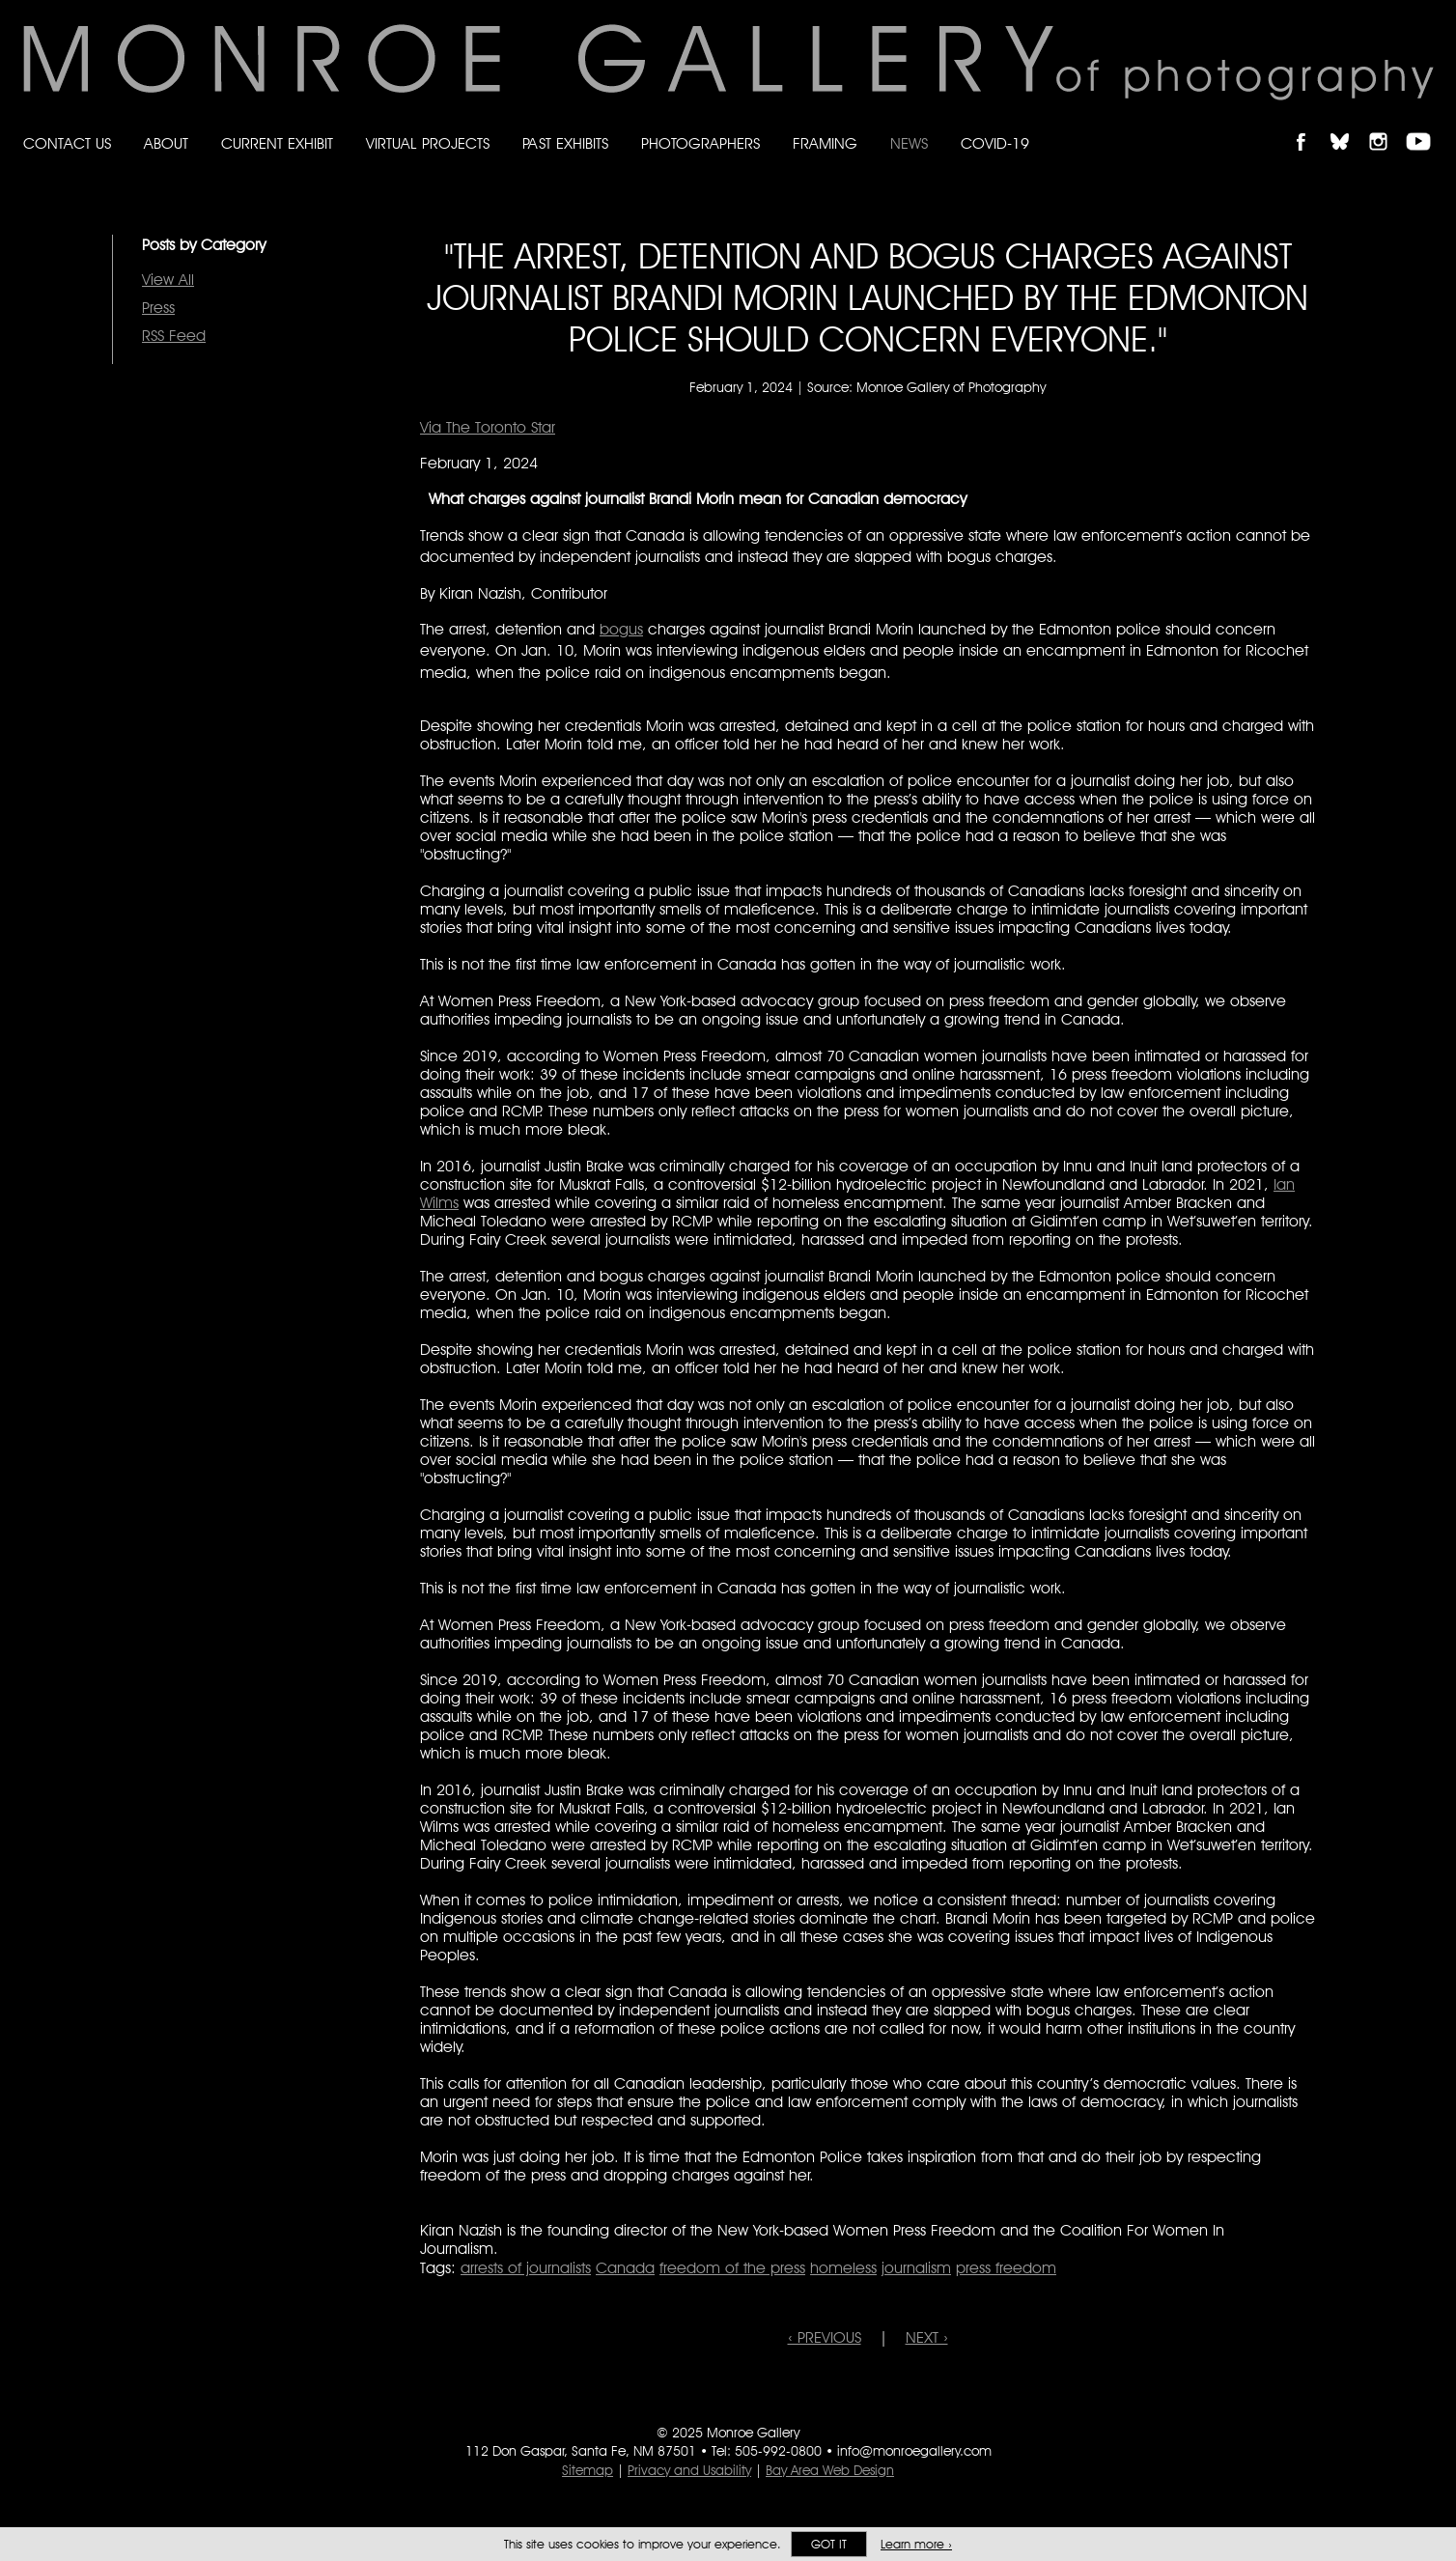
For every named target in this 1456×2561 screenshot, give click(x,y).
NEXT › (927, 2337)
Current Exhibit (277, 143)
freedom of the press (732, 2268)
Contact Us (67, 143)
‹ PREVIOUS (824, 2337)
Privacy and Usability (689, 2470)
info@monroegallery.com (914, 2451)
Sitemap (587, 2470)
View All (168, 279)
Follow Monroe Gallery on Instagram (1386, 125)
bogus (621, 629)
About (166, 143)
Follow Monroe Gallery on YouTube (1425, 125)
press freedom (1006, 2268)
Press (158, 307)
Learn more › (916, 2544)
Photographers (700, 143)
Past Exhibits (565, 143)
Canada (625, 2268)
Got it (829, 2544)
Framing (825, 143)
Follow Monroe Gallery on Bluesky (1349, 125)
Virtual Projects (428, 143)
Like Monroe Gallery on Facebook (1310, 125)
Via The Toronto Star (487, 427)
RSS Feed (174, 335)
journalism (916, 2268)
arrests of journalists (526, 2268)
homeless (843, 2268)
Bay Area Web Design (830, 2470)
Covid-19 (995, 143)
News (909, 143)
